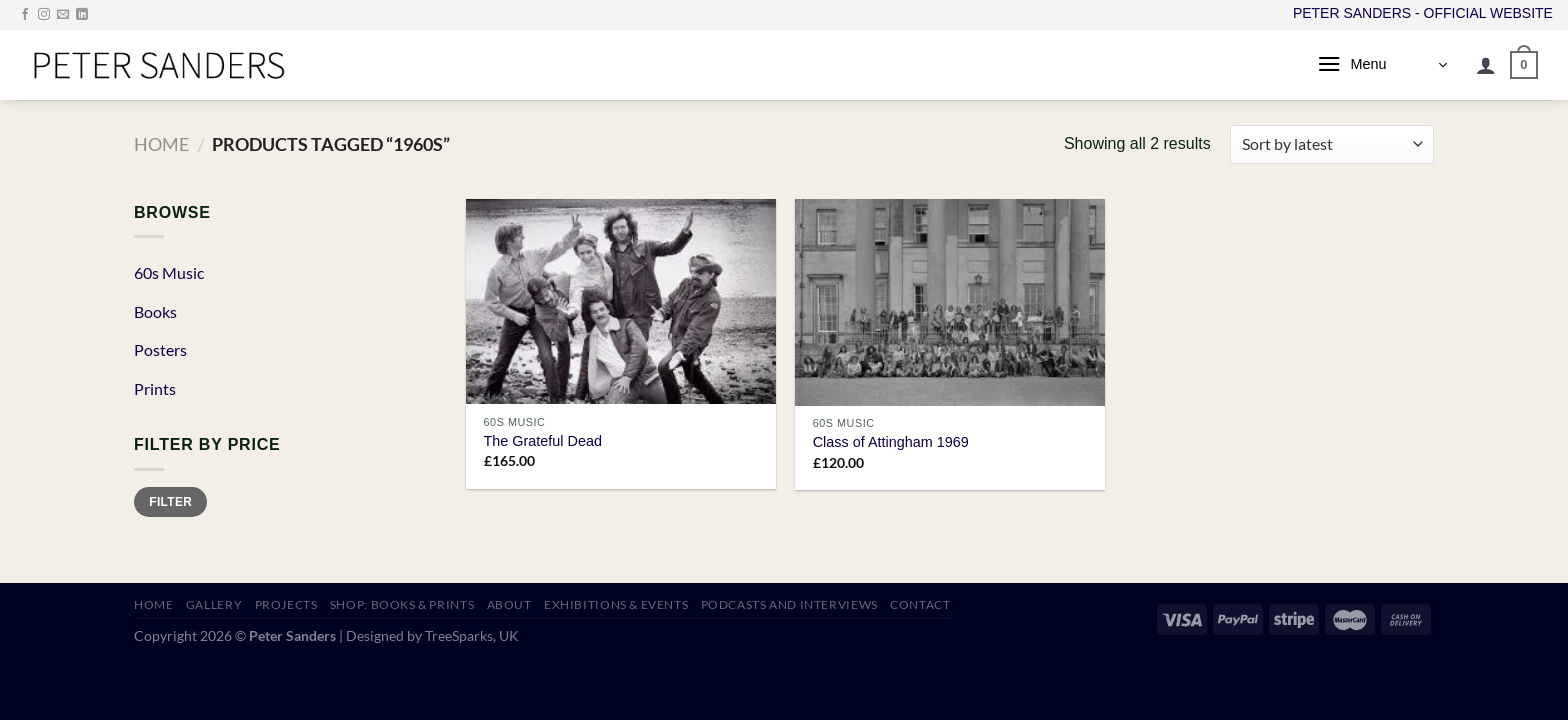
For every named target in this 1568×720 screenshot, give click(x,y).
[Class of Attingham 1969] (950, 302)
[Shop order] (1332, 144)
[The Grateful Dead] (621, 302)
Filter (170, 502)
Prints (155, 388)
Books (155, 311)
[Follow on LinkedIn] (82, 15)
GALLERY (214, 604)
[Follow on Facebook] (25, 15)
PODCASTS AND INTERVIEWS (789, 604)
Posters (160, 349)
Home (161, 144)
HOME (153, 604)
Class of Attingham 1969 (891, 442)
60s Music (169, 272)
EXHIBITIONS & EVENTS (616, 604)
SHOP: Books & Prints (402, 604)
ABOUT (509, 604)
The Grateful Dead (543, 441)
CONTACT (920, 604)
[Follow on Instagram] (44, 15)
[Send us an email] (63, 15)
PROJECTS (286, 604)
